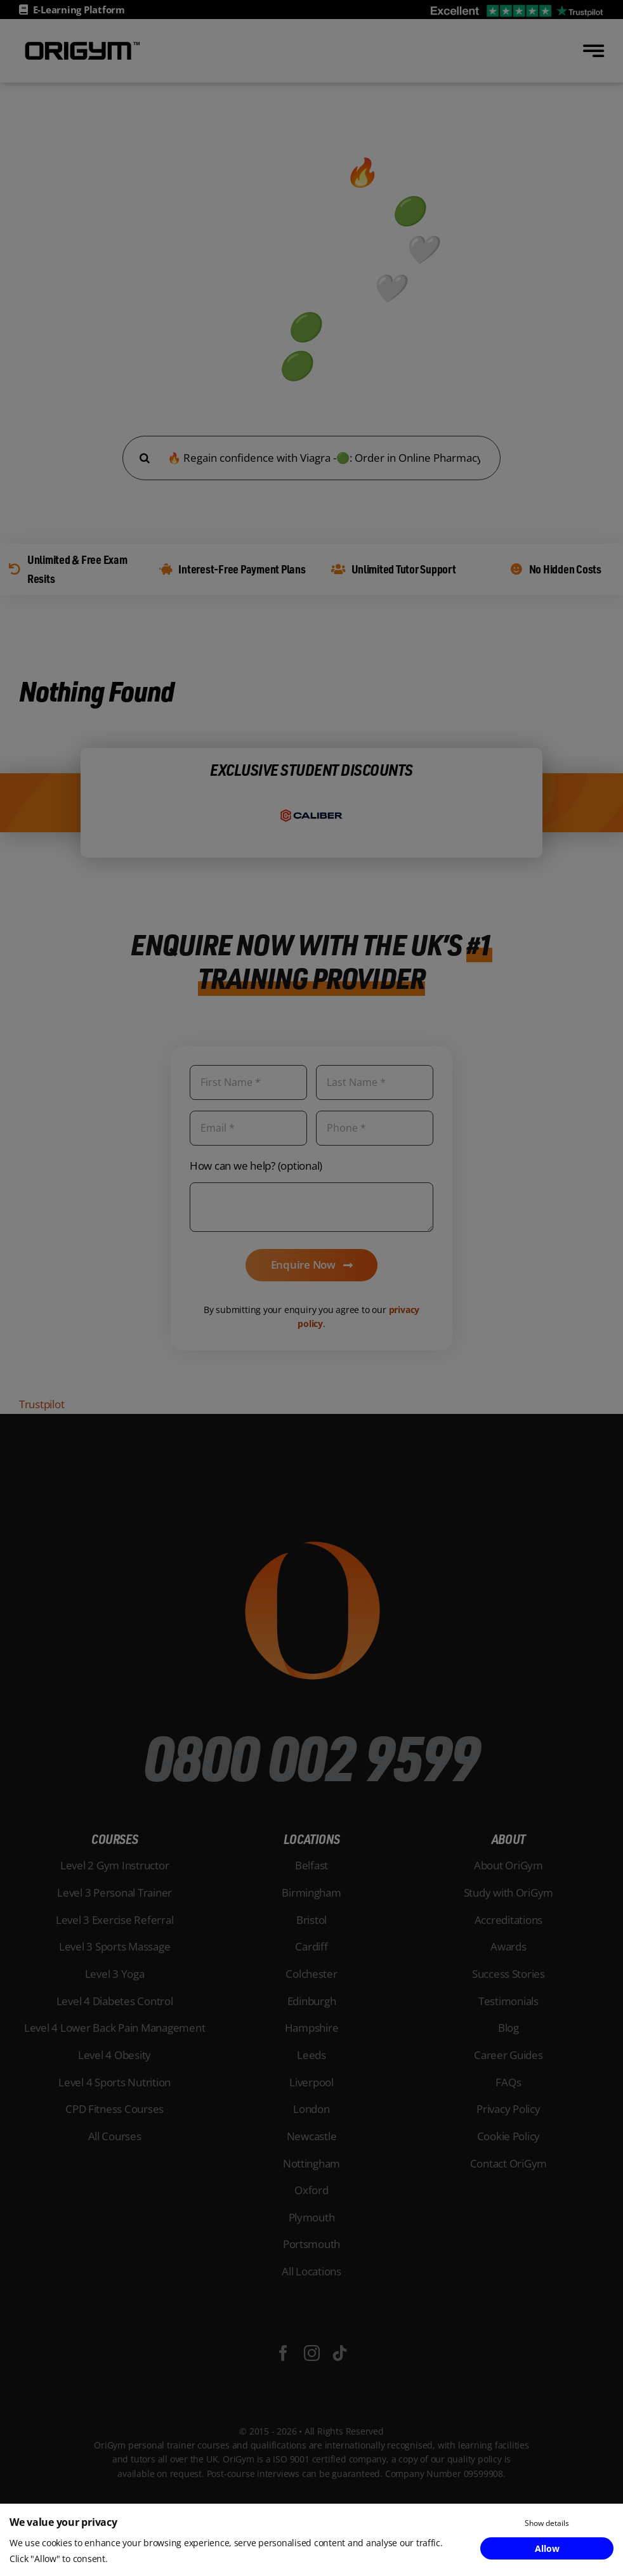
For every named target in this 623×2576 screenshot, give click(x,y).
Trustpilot (41, 1404)
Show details (547, 2523)
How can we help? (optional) (256, 1165)
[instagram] (312, 2353)
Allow (547, 2548)
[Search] (144, 458)
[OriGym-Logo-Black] (82, 43)
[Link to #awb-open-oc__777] (593, 50)
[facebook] (283, 2353)
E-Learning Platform (79, 9)
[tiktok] (340, 2353)
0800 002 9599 (311, 1755)
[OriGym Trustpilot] (517, 9)
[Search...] (311, 458)
